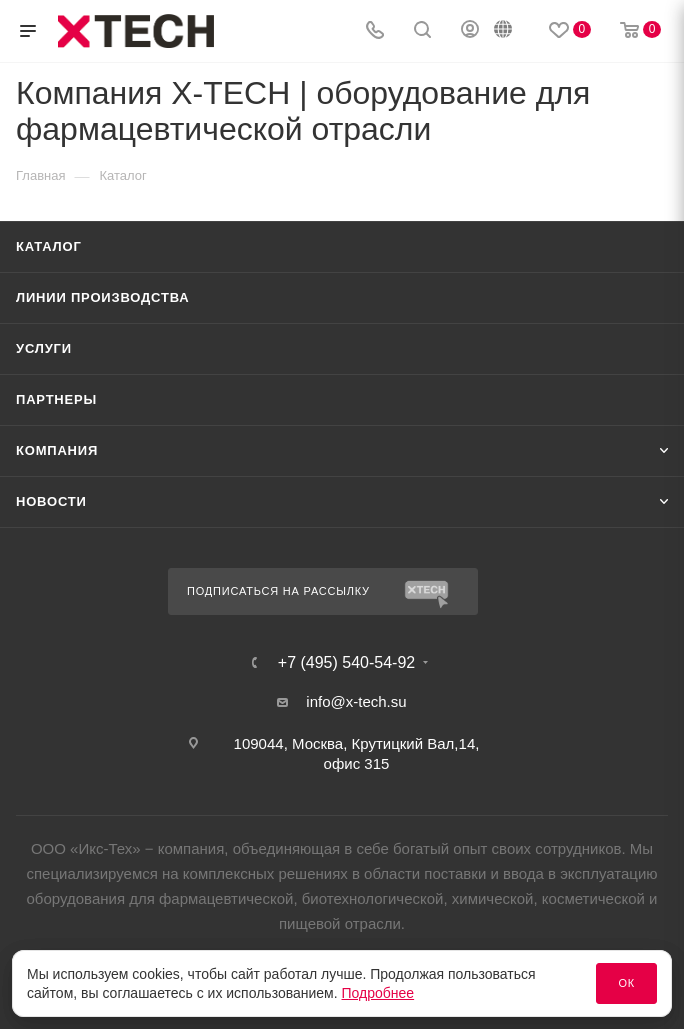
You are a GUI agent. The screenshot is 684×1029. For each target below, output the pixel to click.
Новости (51, 501)
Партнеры (56, 399)
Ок (626, 983)
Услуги (44, 348)
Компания (57, 450)
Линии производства (102, 297)
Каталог (49, 246)
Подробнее (378, 993)
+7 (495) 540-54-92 (346, 663)
